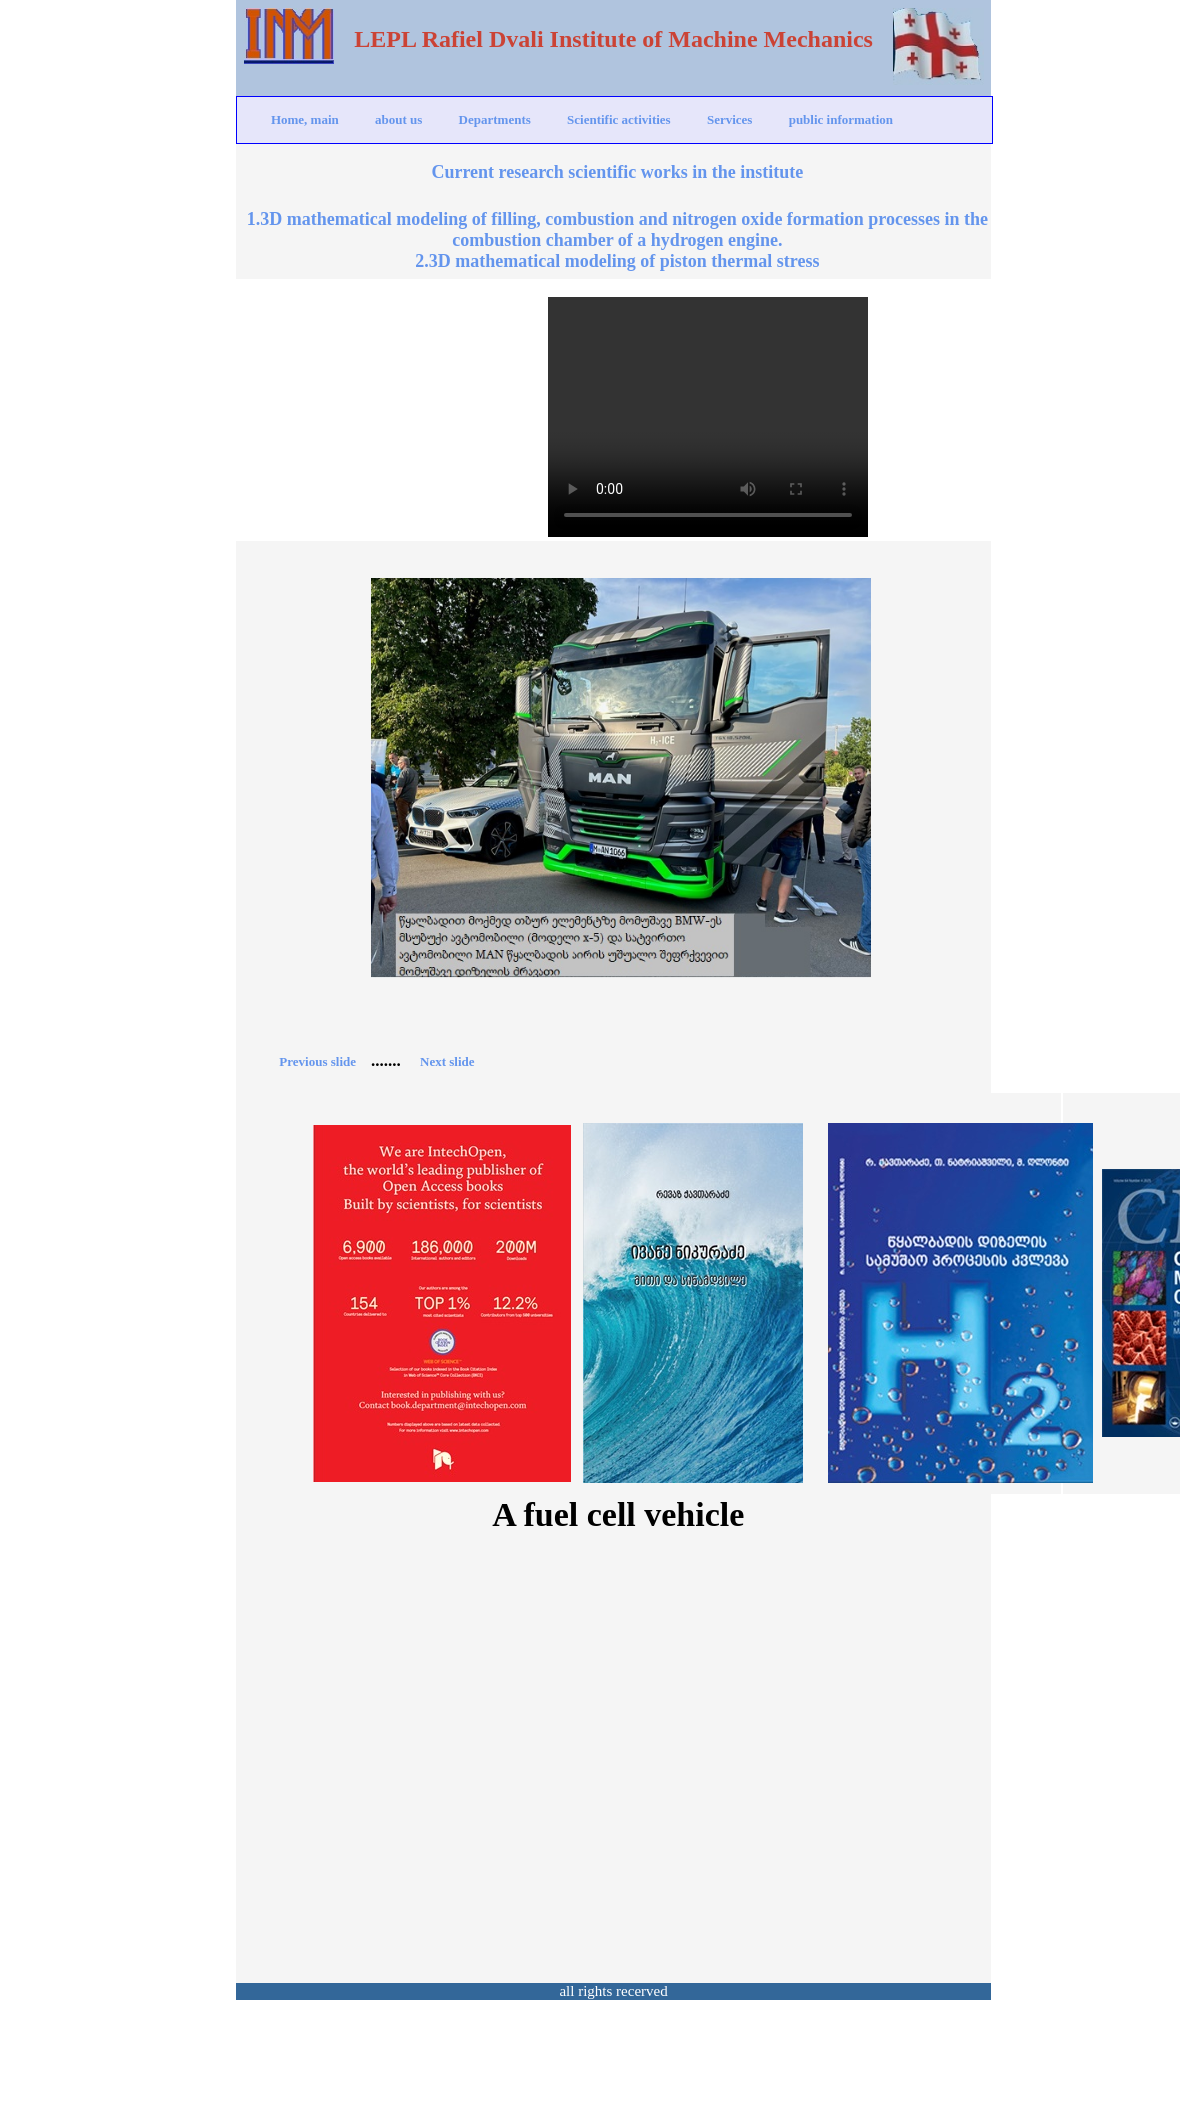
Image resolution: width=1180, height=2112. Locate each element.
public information (841, 119)
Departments (495, 119)
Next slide (447, 1061)
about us (398, 119)
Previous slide (317, 1061)
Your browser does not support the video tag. (708, 417)
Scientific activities (619, 119)
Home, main (305, 119)
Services (729, 119)
